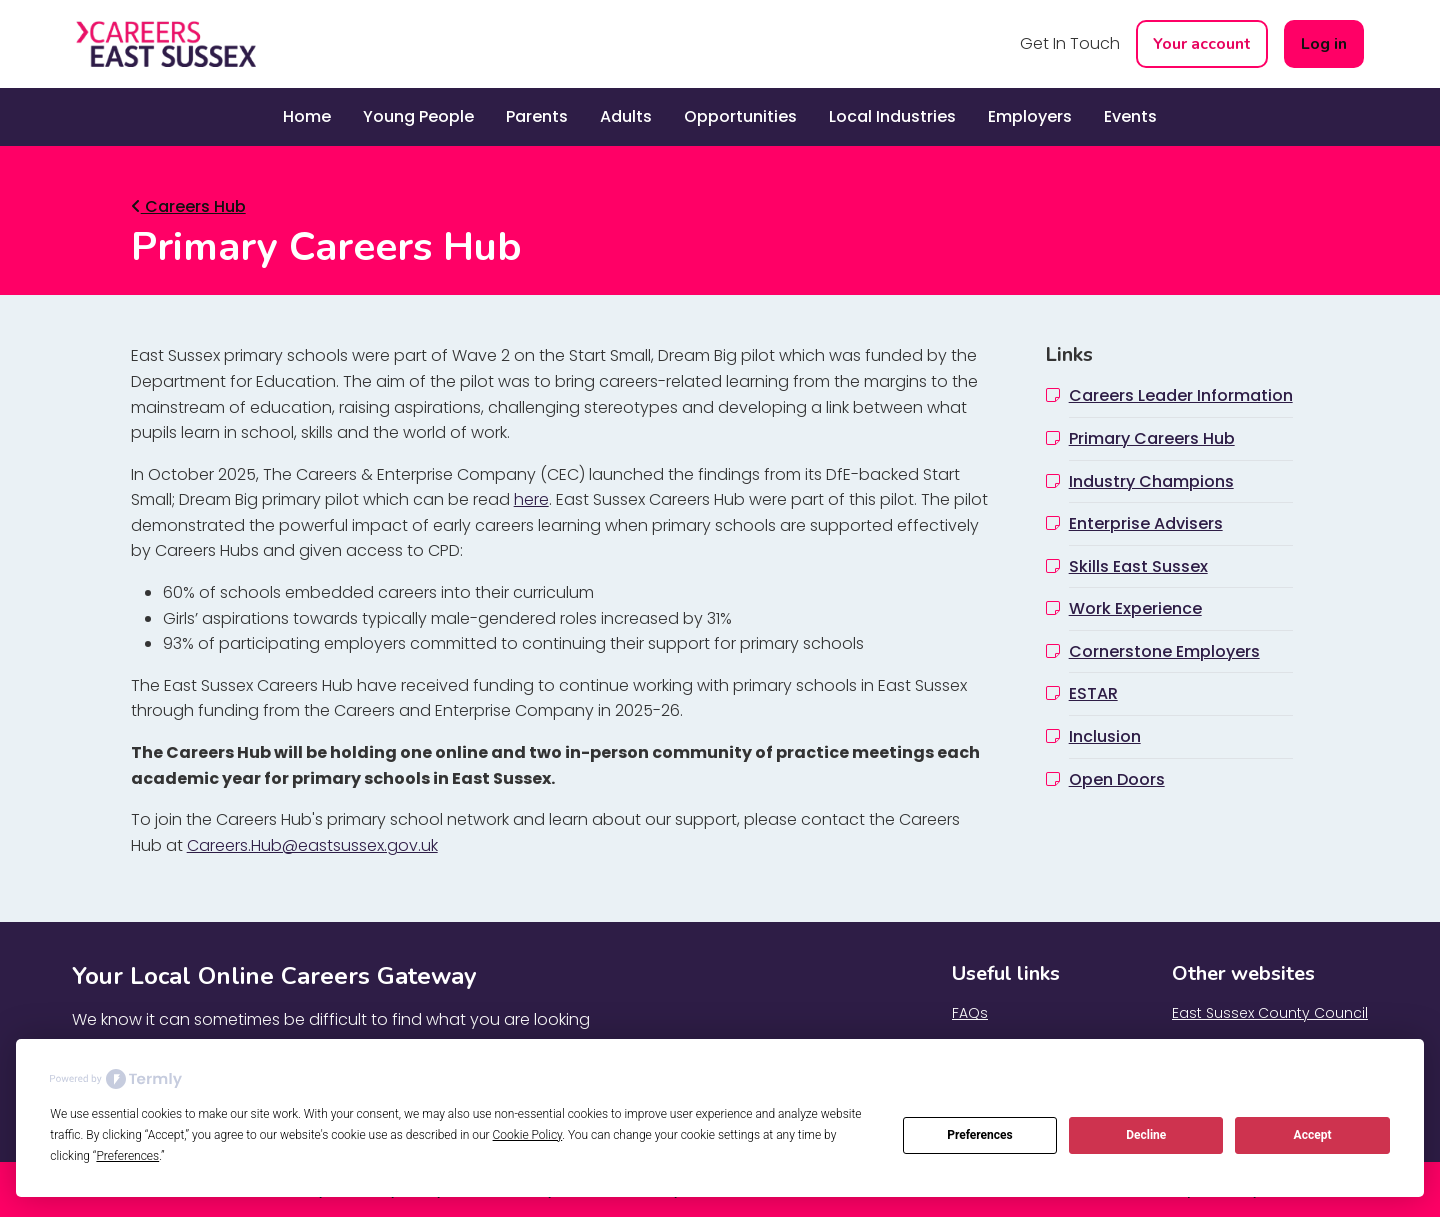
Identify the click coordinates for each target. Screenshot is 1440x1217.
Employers (1030, 116)
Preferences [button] (127, 1156)
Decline (1146, 1135)
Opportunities (740, 116)
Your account (1202, 44)
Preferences (980, 1135)
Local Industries (892, 116)
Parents (537, 116)
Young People (418, 116)
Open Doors (1117, 779)
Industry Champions (1151, 481)
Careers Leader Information (1181, 395)
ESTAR (1093, 693)
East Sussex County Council (1270, 1013)
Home (307, 116)
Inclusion (1105, 736)
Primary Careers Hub (1152, 438)
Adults (626, 116)
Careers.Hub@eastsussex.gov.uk (312, 845)
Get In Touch (1070, 43)
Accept (1313, 1135)
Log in (1324, 44)
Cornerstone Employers (1164, 651)
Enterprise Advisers (1146, 523)
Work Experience (1135, 608)
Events (1130, 116)
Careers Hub (188, 206)
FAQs (970, 1013)
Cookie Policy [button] (528, 1135)
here (531, 499)
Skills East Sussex (1138, 566)
